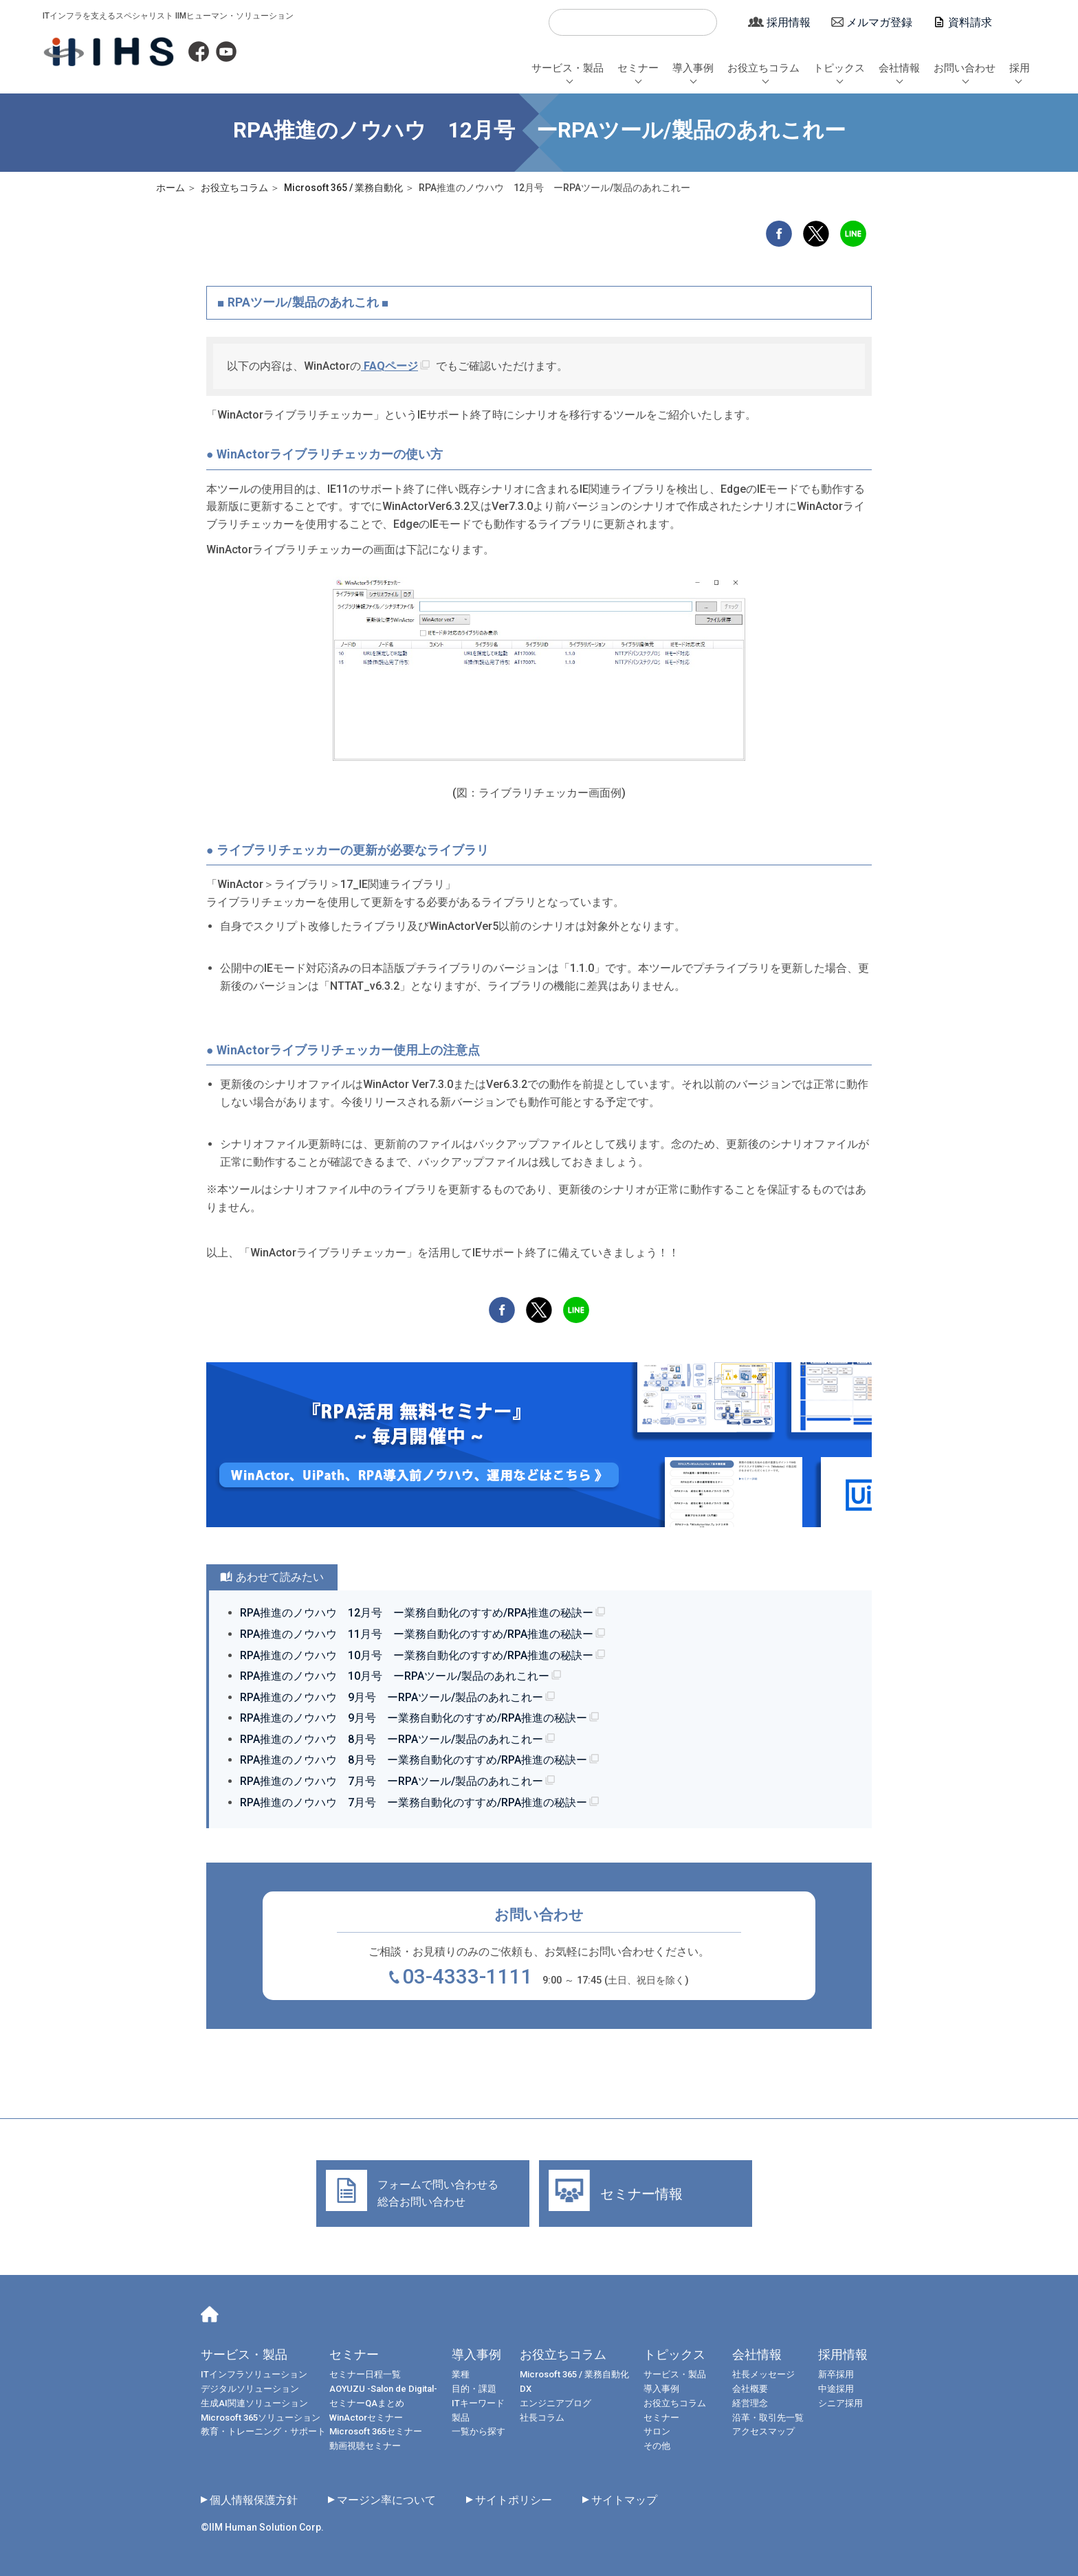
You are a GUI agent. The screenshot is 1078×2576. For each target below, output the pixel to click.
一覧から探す (478, 2431)
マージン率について (386, 2500)
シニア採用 (840, 2403)
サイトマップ (624, 2500)
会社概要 (750, 2389)
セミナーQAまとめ (366, 2403)
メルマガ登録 (879, 22)
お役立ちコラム (763, 68)
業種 (461, 2374)
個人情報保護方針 (254, 2500)
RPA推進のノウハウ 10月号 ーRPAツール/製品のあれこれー (394, 1676)
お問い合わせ (965, 68)
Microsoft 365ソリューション (260, 2417)
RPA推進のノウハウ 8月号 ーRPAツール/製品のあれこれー (391, 1739)
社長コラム (542, 2417)
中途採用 (836, 2389)
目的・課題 (474, 2389)
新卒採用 (836, 2374)
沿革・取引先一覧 (768, 2417)
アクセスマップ (763, 2431)
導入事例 (693, 68)
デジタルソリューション (250, 2389)
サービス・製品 (567, 68)
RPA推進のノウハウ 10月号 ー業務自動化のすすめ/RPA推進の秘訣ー (416, 1655)
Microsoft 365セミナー (375, 2431)
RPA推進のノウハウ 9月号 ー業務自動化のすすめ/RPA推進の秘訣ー (413, 1717)
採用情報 (789, 22)
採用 (1019, 68)
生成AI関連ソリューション (254, 2403)
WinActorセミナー (366, 2417)
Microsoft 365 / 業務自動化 (574, 2374)
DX (525, 2389)
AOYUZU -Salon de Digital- (383, 2389)
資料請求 (970, 22)
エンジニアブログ (555, 2403)
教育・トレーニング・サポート (263, 2431)
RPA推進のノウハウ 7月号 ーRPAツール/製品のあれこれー (391, 1781)
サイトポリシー (513, 2500)
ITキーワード (478, 2403)
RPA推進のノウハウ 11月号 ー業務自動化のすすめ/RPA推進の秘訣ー (416, 1634)
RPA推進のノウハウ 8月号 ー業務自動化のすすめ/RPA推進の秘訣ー (413, 1759)
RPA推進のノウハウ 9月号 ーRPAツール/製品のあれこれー (391, 1697)
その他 (657, 2446)
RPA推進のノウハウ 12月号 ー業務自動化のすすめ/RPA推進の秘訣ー (416, 1612)
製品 (461, 2417)
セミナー (638, 68)
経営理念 (750, 2403)
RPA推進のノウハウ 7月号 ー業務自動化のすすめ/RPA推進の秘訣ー (413, 1802)
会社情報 (899, 68)
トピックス (839, 68)
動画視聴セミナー (365, 2446)
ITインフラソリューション (254, 2374)
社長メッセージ (763, 2374)
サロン (657, 2431)
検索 (565, 23)
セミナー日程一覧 (365, 2374)
